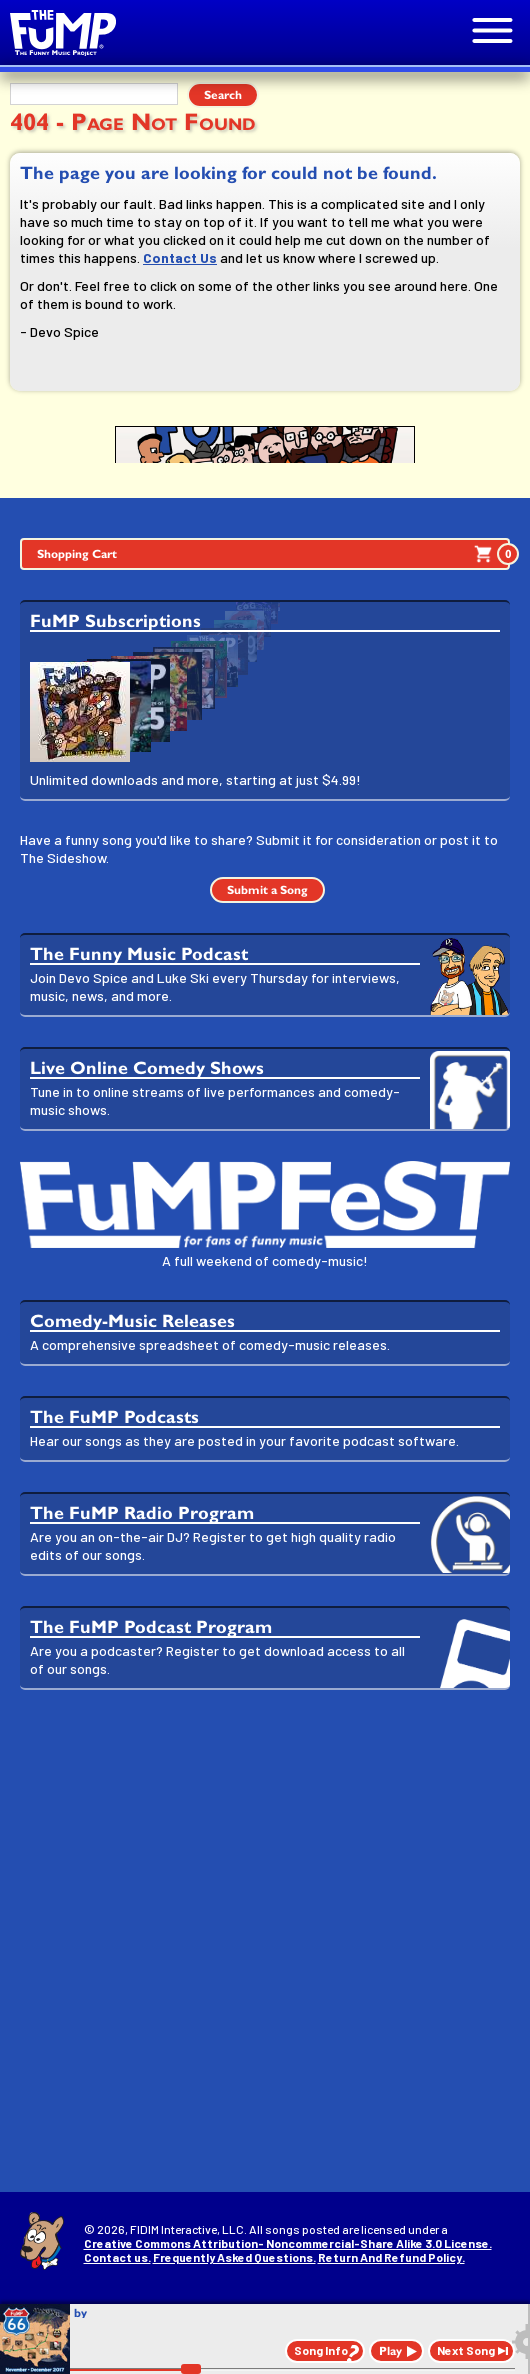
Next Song (466, 2350)
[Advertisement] (265, 1860)
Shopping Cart (273, 554)
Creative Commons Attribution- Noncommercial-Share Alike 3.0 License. (288, 2243)
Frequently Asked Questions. (234, 2257)
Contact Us (180, 257)
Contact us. (117, 2257)
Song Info (321, 2350)
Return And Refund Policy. (391, 2257)
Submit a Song (267, 890)
